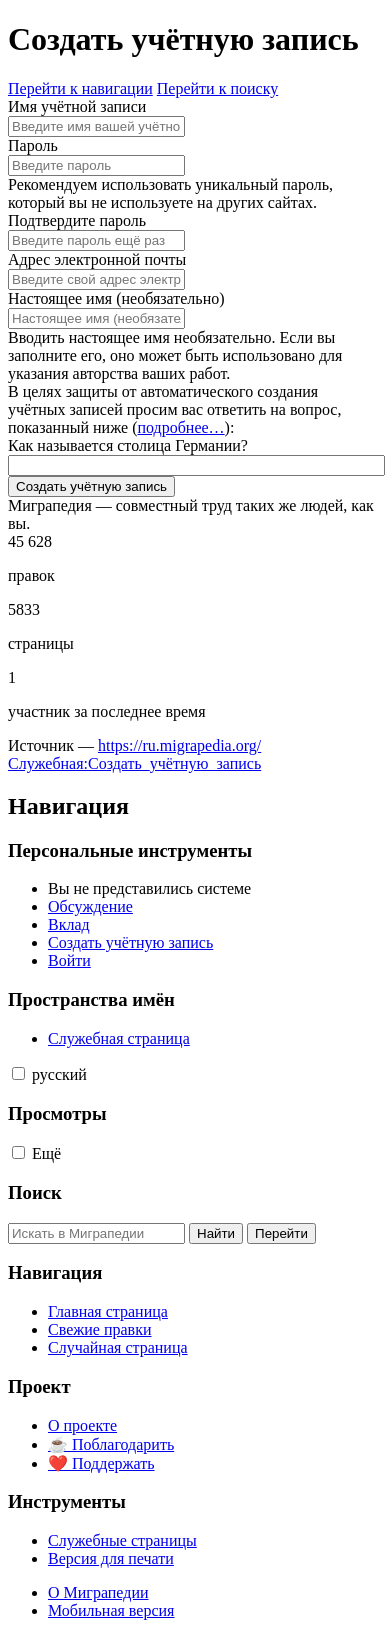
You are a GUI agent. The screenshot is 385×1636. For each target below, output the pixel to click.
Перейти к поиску (217, 88)
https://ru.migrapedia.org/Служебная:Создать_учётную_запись (134, 754)
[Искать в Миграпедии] (96, 1233)
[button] (18, 1073)
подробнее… (180, 427)
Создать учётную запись (91, 486)
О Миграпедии (98, 1592)
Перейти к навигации (80, 88)
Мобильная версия (111, 1610)
